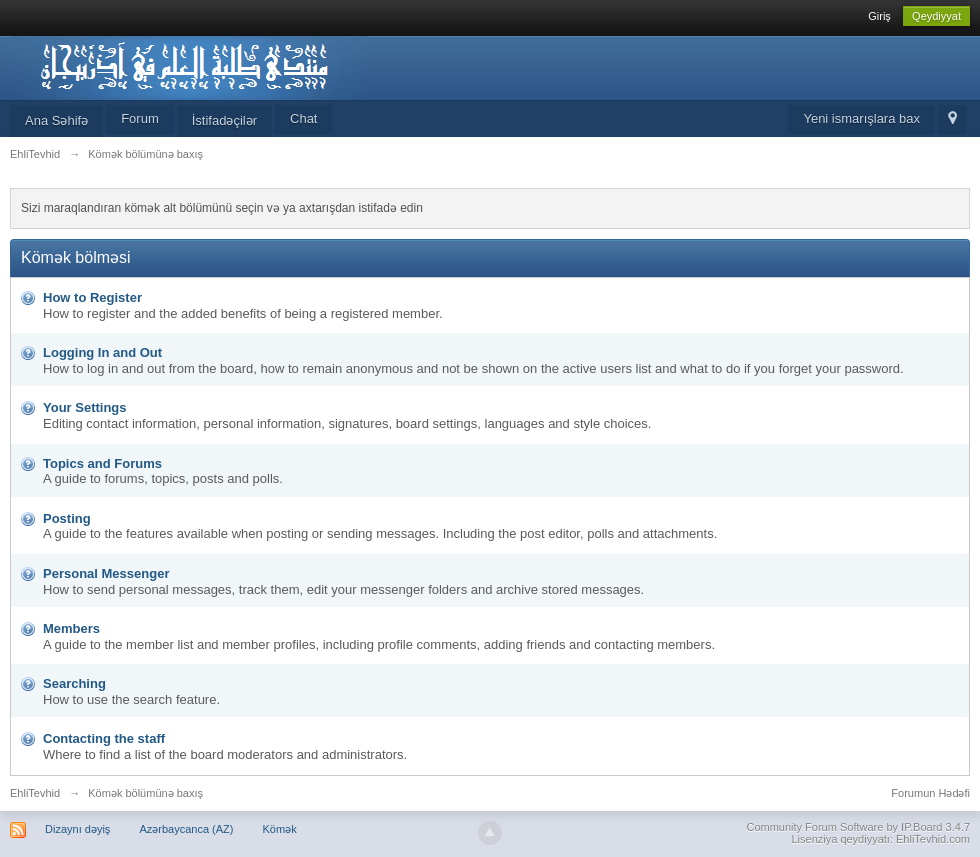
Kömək (280, 829)
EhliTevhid (35, 793)
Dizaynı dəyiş (77, 829)
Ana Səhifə (56, 120)
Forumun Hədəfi (930, 793)
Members (71, 628)
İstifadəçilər (224, 120)
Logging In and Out (102, 352)
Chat (303, 118)
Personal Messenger (106, 573)
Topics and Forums (102, 463)
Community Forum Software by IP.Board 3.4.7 (858, 827)
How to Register (92, 297)
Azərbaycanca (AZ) (186, 829)
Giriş (879, 16)
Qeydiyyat (936, 16)
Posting (67, 518)
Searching (74, 683)
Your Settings (85, 407)
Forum (140, 118)
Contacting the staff (104, 738)
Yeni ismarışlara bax (861, 118)
